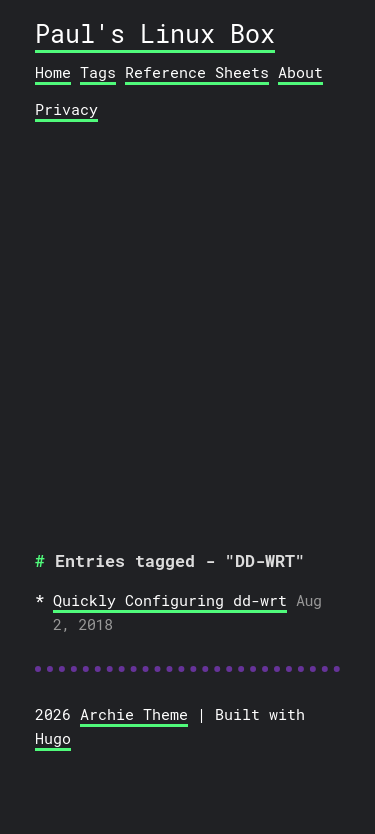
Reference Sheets (197, 72)
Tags (98, 72)
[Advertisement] (187, 330)
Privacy (66, 109)
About (300, 72)
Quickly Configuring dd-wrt (170, 600)
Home (53, 72)
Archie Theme (134, 714)
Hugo (53, 738)
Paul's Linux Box (155, 33)
